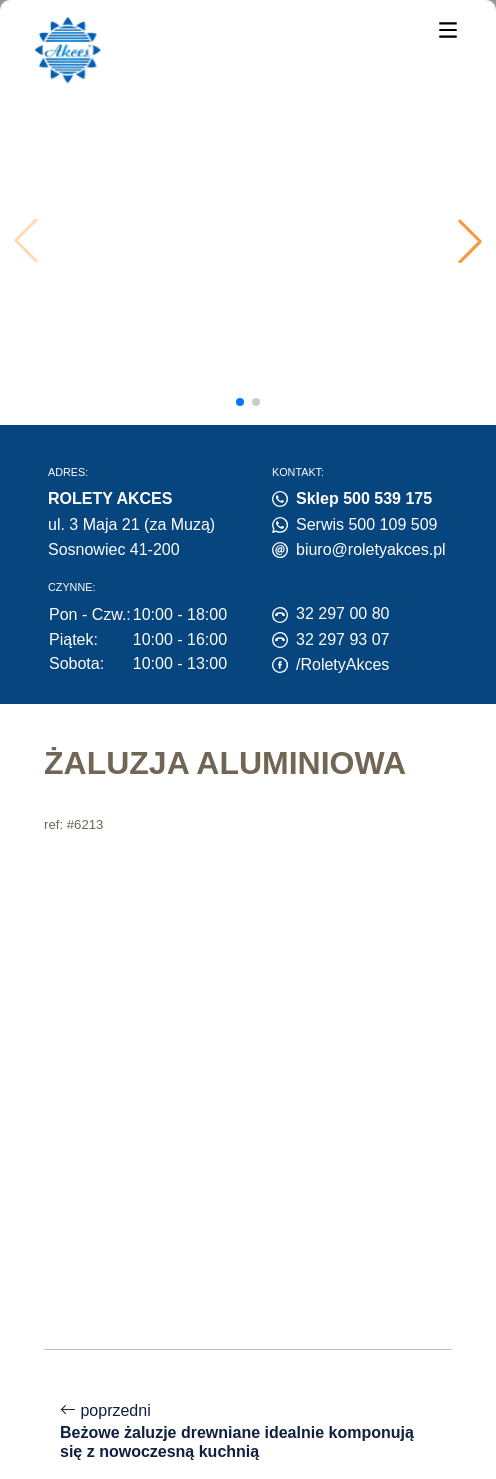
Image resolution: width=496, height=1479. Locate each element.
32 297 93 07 (342, 639)
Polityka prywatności (245, 1354)
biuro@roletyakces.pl (371, 549)
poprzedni (248, 1049)
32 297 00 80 (342, 613)
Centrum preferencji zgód (123, 1377)
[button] (470, 241)
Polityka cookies (93, 1354)
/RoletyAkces (342, 664)
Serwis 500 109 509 (366, 524)
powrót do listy (248, 1147)
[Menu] (448, 28)
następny (248, 1233)
